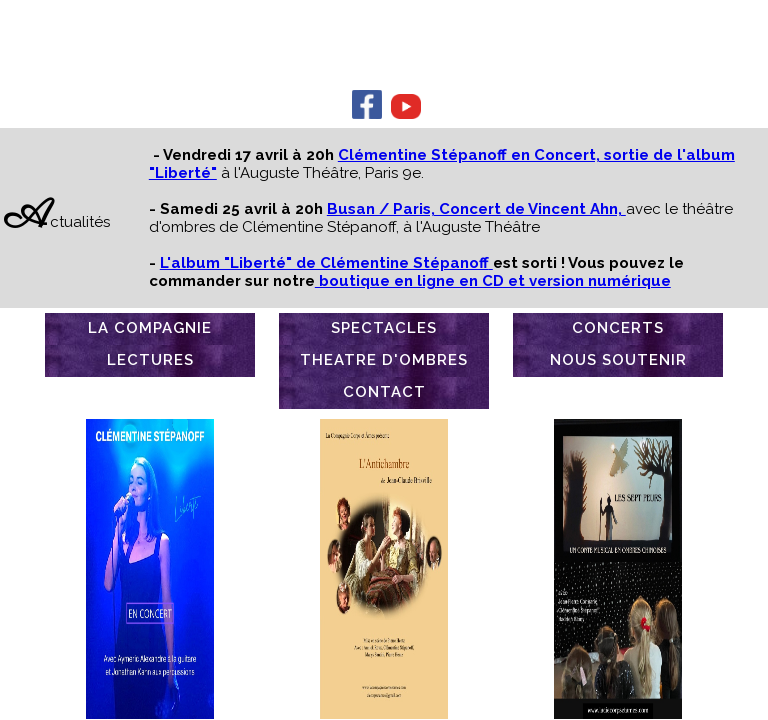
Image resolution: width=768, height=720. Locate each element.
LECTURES (150, 360)
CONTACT (384, 392)
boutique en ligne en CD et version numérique (493, 281)
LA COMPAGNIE (150, 328)
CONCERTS (618, 328)
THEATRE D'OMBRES (384, 360)
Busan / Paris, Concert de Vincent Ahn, (476, 209)
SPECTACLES (384, 328)
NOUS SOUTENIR (618, 360)
